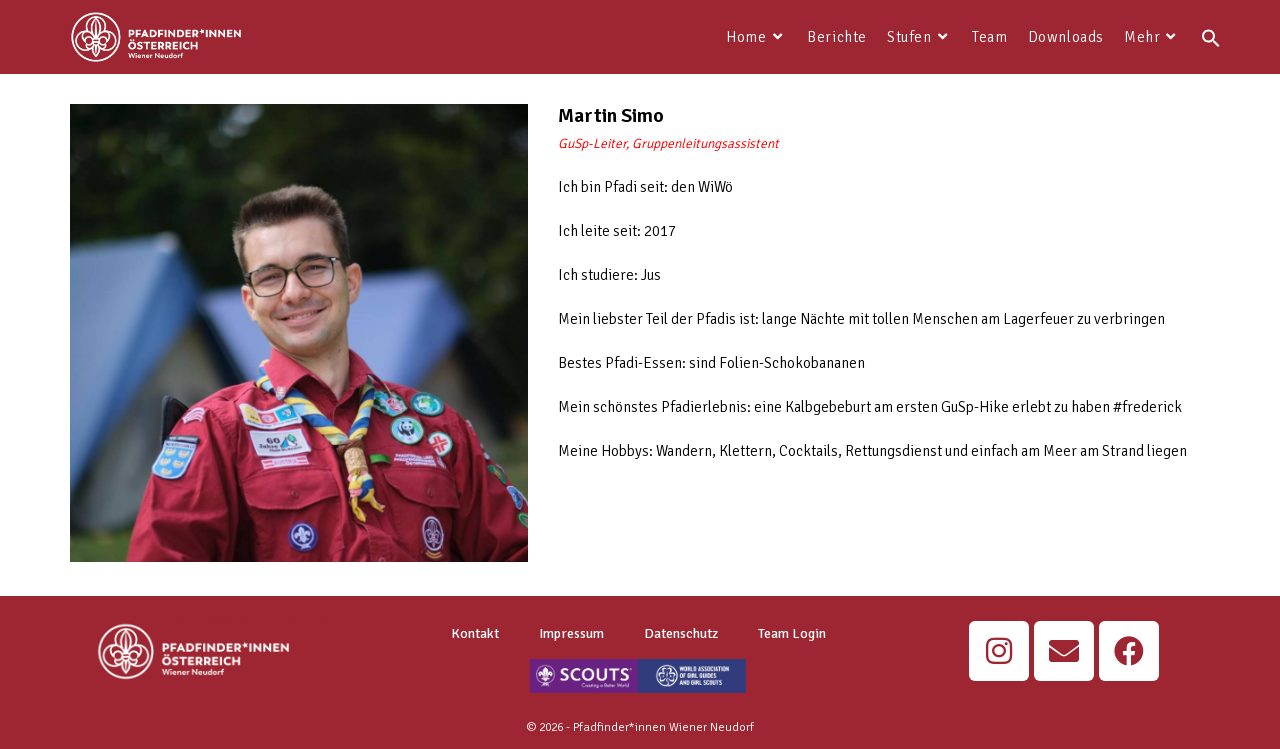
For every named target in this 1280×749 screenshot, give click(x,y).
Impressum (571, 633)
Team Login (792, 633)
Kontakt (475, 633)
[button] (1211, 37)
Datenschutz (681, 633)
